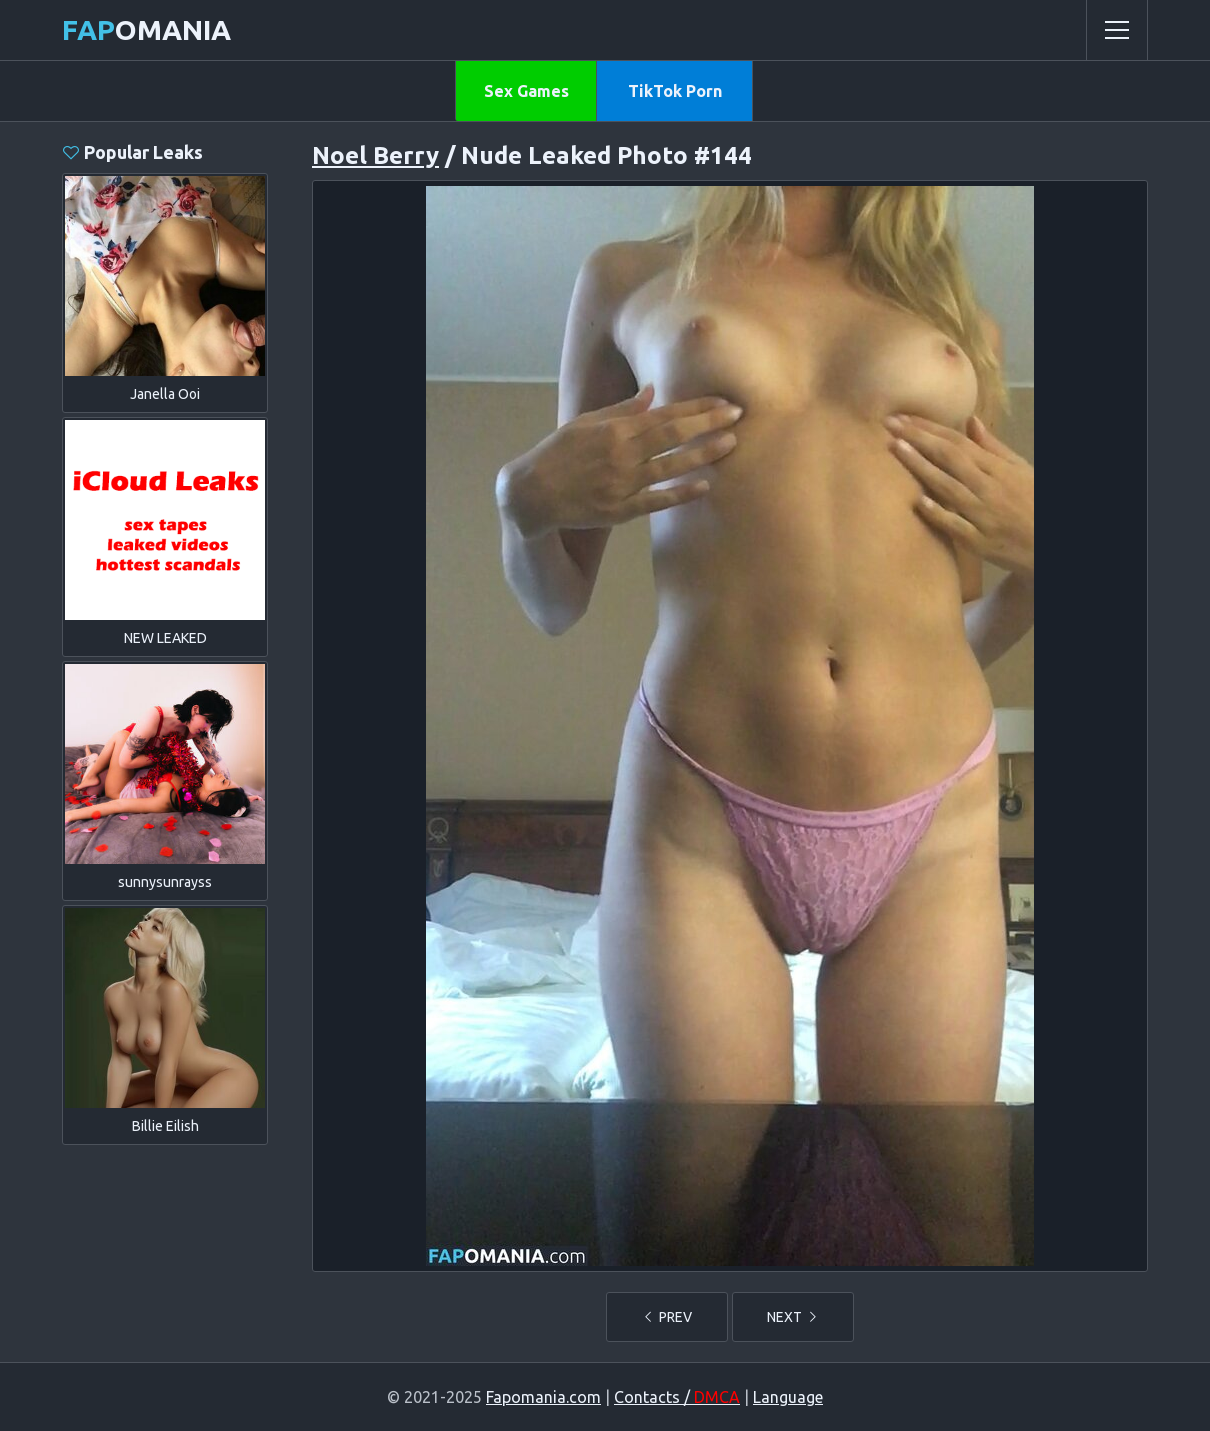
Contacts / (677, 1397)
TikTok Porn (675, 91)
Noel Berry (375, 155)
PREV (667, 1317)
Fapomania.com (543, 1397)
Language (788, 1397)
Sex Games (526, 91)
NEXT (793, 1317)
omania (146, 29)
